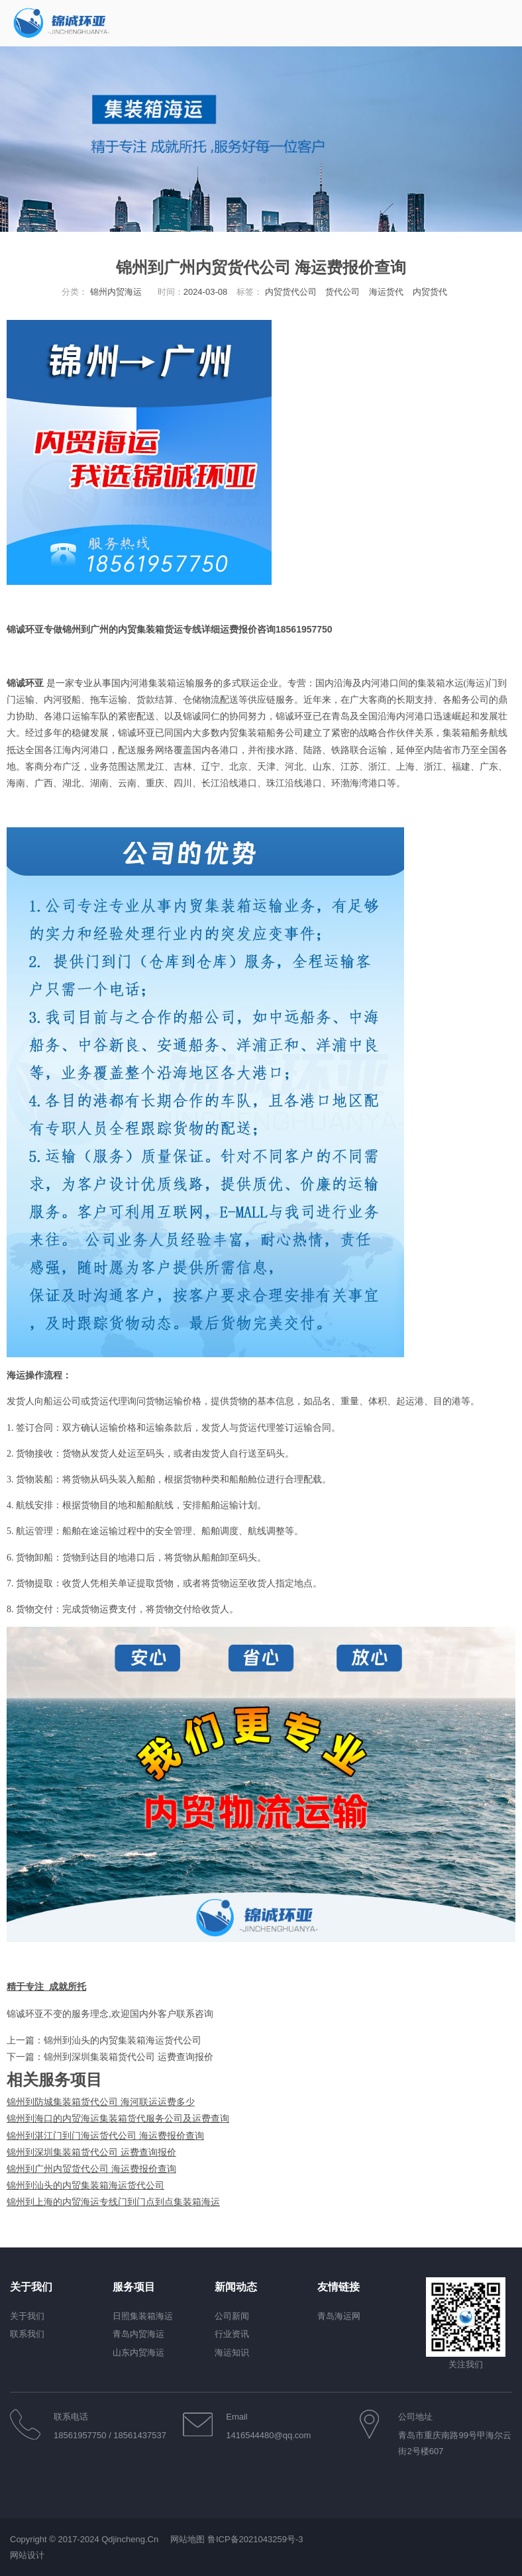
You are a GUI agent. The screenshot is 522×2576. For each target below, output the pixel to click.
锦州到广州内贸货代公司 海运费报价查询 (91, 2168)
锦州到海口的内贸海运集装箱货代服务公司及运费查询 (118, 2118)
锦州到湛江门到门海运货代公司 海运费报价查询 (105, 2135)
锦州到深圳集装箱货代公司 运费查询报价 (128, 2056)
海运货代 (386, 292)
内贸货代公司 (291, 292)
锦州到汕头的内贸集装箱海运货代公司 (122, 2040)
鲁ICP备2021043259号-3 (255, 2539)
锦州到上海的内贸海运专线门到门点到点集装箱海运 (113, 2201)
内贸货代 (430, 292)
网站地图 (187, 2539)
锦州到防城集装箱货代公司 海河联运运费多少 (101, 2101)
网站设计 (27, 2555)
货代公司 (342, 292)
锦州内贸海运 (116, 292)
